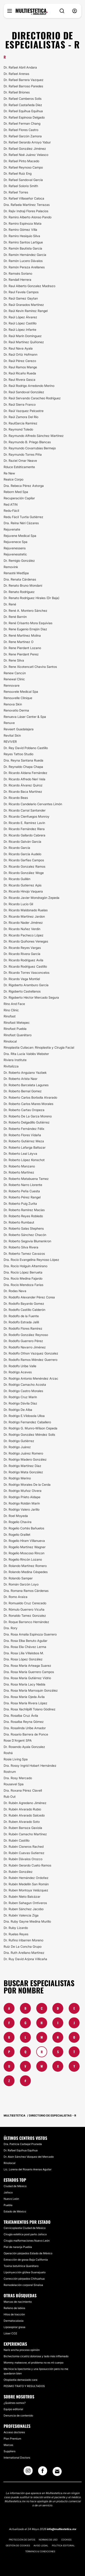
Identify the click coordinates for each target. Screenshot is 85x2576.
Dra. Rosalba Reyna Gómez (24, 1722)
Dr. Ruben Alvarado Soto (22, 1822)
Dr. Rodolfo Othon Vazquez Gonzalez (31, 1353)
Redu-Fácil (11, 510)
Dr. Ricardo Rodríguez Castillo (25, 966)
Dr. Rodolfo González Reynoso (26, 1335)
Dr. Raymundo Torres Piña (23, 454)
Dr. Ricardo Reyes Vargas (22, 948)
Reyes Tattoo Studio (18, 754)
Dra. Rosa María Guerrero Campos (29, 1672)
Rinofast (10, 1016)
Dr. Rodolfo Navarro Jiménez (25, 1347)
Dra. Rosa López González (23, 1659)
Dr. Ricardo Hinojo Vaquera (23, 891)
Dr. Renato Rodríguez (19, 592)
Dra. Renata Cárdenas (20, 579)
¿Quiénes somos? (15, 2403)
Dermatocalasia (14, 2320)
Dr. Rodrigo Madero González (25, 1459)
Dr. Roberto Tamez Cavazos (24, 1253)
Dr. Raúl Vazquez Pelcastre (24, 411)
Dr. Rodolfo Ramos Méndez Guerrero (30, 1360)
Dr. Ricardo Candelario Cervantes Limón (33, 804)
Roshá (8, 1753)
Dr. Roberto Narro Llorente (23, 1185)
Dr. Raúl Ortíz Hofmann (20, 354)
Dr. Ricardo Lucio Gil (18, 904)
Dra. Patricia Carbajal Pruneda (23, 2144)
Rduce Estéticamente (19, 467)
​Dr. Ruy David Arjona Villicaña (25, 1959)
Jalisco (8, 2192)
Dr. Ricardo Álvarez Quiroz (23, 785)
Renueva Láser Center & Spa (25, 717)
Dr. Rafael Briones (17, 92)
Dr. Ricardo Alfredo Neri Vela (24, 779)
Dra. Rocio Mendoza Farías (23, 1285)
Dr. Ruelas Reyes (16, 1934)
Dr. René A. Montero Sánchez (25, 610)
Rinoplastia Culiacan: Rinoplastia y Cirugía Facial (39, 1047)
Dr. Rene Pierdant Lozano (22, 648)
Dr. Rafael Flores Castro (21, 130)
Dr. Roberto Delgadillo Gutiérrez (27, 1122)
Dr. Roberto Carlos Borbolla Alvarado (30, 1097)
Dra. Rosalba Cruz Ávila (21, 1715)
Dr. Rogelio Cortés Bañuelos (24, 1528)
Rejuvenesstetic (15, 554)
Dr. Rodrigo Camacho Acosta (25, 1384)
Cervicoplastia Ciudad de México (25, 2228)
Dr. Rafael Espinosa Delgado (24, 117)
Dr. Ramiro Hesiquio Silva (22, 236)
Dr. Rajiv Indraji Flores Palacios (26, 211)
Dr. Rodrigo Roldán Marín (22, 1503)
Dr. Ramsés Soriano (18, 273)
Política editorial (63, 2545)
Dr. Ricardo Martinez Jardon (24, 916)
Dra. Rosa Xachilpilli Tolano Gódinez (30, 1709)
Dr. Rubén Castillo (16, 1840)
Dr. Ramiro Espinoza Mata (22, 223)
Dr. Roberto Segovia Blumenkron (27, 1241)
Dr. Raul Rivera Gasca (19, 379)
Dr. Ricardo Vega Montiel (22, 979)
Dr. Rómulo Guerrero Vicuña (24, 1609)
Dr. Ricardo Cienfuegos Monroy (26, 816)
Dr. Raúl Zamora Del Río (21, 417)
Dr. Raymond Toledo (18, 429)
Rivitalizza (11, 1066)
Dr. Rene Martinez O (19, 642)
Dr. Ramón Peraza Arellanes (24, 267)
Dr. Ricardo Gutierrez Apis (22, 885)
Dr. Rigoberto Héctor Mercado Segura (31, 997)
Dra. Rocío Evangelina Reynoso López (31, 1260)
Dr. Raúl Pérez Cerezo (20, 361)
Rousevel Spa (14, 1784)
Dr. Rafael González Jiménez (25, 148)
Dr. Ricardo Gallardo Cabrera (24, 835)
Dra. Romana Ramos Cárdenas (26, 1591)
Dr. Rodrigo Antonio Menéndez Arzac (31, 1378)
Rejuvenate (12, 529)
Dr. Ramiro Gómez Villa (20, 229)
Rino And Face (14, 1004)
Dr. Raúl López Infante (20, 329)
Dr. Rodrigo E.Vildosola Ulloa (24, 1416)
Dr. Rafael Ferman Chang (22, 123)
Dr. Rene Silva (14, 660)
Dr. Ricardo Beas (16, 798)
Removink (11, 567)
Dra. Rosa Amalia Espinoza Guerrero (30, 1634)
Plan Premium (12, 2438)
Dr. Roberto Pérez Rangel (22, 1197)
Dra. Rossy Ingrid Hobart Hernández (30, 1765)
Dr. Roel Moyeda (16, 1516)
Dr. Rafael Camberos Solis (22, 98)
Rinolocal (10, 1041)
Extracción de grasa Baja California (26, 2259)
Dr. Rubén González (18, 1872)
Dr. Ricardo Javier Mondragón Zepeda (31, 898)
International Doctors (17, 2457)
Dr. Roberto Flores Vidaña (22, 1135)
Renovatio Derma (16, 710)
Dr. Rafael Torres (16, 192)
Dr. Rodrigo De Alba (18, 1410)
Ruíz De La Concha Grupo (22, 1946)
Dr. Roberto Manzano (19, 1166)
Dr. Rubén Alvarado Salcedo (24, 1815)
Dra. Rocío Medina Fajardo (23, 1278)
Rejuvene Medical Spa (20, 536)
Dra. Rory (10, 1628)
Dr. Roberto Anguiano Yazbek (25, 1072)
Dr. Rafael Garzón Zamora (23, 136)
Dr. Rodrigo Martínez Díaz (22, 1466)
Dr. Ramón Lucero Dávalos (23, 261)
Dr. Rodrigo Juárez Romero (23, 1453)
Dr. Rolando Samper (18, 1578)
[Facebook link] (42, 2472)
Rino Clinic (11, 1010)
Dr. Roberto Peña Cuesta (22, 1191)
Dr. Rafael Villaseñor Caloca (24, 198)
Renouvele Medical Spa (21, 691)
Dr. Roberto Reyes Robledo (23, 1216)
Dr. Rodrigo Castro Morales (23, 1391)
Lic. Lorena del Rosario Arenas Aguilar (27, 2169)
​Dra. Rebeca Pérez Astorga (24, 486)
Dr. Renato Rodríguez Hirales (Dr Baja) (31, 598)
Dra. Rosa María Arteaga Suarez (27, 1665)
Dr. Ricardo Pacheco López (24, 935)
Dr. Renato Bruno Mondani (23, 585)
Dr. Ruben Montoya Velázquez (26, 1890)
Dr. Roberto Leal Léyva (20, 1153)
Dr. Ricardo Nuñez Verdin (22, 929)
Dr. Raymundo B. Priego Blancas (27, 442)
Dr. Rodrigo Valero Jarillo (21, 1509)
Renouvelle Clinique (18, 698)
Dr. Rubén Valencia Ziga (21, 1915)
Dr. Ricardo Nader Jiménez (23, 922)
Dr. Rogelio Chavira (18, 1522)
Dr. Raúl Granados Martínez (24, 305)
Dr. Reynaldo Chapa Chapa (23, 767)
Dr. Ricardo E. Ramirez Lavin (24, 823)
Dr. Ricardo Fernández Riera (24, 829)
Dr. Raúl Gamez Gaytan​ (21, 298)
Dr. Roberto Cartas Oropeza (24, 1110)
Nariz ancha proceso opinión (22, 2350)
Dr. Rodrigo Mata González (23, 1472)
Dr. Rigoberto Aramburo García (26, 985)
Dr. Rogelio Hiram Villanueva (24, 1541)
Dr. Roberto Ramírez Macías (24, 1210)
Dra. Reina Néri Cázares (21, 523)
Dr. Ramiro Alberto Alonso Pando (27, 217)
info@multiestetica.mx (61, 2529)
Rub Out (10, 1796)
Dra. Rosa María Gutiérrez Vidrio (27, 1678)
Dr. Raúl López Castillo (20, 323)
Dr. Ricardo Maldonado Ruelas (26, 910)
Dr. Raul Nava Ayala (18, 348)
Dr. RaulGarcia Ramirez (20, 423)
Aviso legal (41, 2545)
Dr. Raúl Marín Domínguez (23, 336)
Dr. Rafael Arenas (16, 74)
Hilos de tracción (14, 2314)
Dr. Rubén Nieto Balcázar (22, 1896)
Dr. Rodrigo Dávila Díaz (20, 1403)
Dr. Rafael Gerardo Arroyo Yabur (27, 142)
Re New (9, 473)
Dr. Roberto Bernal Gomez (23, 1091)
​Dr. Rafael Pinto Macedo (21, 161)
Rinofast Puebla (15, 1029)
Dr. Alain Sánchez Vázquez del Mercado (29, 2156)
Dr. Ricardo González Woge (24, 873)
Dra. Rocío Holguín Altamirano (25, 1266)
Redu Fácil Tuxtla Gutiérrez (23, 517)
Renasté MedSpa (16, 573)
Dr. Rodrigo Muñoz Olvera (22, 1491)
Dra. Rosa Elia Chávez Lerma (25, 1647)
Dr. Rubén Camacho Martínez (25, 1834)
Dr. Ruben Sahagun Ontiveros (25, 1903)
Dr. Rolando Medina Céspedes (26, 1572)
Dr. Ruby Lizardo (16, 1928)
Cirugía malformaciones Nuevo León (27, 2240)
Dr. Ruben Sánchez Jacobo (24, 1909)
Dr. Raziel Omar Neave (20, 460)
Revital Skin (12, 735)
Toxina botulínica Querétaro (21, 2266)
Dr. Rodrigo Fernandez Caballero (27, 1422)
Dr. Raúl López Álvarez (20, 317)
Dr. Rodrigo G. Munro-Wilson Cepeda (30, 1428)
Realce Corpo (13, 479)
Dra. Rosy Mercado (18, 1778)
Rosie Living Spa (16, 1759)
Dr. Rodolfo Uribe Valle (20, 1366)
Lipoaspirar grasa (14, 2327)
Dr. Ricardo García (17, 848)
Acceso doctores (14, 2432)
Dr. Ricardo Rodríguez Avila (23, 960)
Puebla (8, 2205)
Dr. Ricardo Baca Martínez (23, 791)
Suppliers (9, 2451)
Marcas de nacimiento (18, 2301)
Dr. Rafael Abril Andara (20, 67)
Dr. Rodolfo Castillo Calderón (24, 1310)
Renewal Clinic (14, 679)
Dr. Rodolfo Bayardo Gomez (24, 1303)
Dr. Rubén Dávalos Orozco (23, 1859)
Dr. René (10, 604)
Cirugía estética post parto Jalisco (25, 2234)
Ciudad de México (15, 2186)
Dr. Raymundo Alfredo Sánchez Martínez (34, 436)
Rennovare (11, 685)
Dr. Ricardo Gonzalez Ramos (24, 866)
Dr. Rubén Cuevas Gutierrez (24, 1853)
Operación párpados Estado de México (28, 2253)
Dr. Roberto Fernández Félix (24, 1129)
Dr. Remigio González (19, 560)
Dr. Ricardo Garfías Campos (24, 860)
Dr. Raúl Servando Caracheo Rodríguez (32, 398)
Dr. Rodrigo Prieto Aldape (22, 1497)
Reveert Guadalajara (19, 729)
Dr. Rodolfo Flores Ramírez (23, 1328)
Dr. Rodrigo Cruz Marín (20, 1397)
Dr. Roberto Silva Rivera (21, 1247)
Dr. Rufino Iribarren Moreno (23, 1940)
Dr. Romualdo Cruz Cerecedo (25, 1603)
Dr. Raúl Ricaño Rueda (20, 373)
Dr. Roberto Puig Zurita (20, 1203)
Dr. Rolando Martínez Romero (25, 1566)
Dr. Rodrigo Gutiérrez (19, 1441)
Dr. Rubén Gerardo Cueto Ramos (27, 1865)
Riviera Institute (15, 1060)
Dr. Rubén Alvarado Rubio (22, 1809)
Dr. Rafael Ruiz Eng (18, 173)
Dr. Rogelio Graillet (17, 1534)
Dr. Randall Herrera (17, 279)
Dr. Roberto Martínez (19, 1172)
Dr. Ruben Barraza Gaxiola (23, 1828)
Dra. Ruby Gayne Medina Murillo (27, 1921)
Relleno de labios (14, 2308)
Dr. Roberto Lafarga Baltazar (25, 1147)
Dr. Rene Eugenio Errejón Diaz (25, 629)
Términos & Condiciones (40, 2551)
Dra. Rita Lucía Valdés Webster (26, 1054)
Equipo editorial (13, 2409)
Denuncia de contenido (18, 2415)
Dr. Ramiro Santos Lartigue (23, 242)
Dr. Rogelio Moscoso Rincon (24, 1553)
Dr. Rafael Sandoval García (23, 180)
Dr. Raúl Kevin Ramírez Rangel (26, 311)
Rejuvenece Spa (15, 542)
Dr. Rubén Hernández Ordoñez (26, 1878)
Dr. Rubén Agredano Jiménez (25, 1803)
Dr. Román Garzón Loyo (21, 1584)
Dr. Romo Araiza (15, 1597)
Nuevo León (11, 2198)
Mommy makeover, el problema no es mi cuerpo (33, 2362)
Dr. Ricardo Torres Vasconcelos (26, 972)
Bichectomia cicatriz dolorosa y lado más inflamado (36, 2356)
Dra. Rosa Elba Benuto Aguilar (25, 1641)
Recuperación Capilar (19, 498)
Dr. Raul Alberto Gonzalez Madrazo (29, 286)
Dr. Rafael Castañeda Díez (23, 105)
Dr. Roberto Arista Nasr (20, 1079)
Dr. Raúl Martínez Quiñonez (24, 342)
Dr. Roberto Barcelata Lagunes (26, 1085)
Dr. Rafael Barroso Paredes (23, 86)
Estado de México (15, 2211)
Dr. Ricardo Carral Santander (25, 810)
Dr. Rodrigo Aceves (18, 1372)
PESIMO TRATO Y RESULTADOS (24, 2386)
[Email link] (57, 2471)
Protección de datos (22, 2539)
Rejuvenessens (15, 548)
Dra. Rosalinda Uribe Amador (25, 1728)
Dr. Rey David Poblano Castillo (26, 748)
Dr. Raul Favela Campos (21, 292)
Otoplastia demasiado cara (20, 2379)
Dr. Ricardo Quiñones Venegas (26, 941)
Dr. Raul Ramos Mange (20, 367)
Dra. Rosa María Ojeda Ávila (24, 1697)
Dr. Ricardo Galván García (22, 841)
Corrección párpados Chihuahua (24, 2278)
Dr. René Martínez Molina (22, 635)
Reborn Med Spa (16, 492)
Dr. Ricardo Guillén (17, 879)
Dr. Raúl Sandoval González (24, 392)
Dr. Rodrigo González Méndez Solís (29, 1434)
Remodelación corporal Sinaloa (23, 2285)
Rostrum (10, 1772)
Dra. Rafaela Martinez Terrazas (27, 205)
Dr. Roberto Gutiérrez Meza (24, 1141)
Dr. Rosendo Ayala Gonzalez (24, 1747)
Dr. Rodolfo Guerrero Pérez (23, 1341)
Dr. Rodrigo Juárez (17, 1447)
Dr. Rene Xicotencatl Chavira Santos (30, 667)
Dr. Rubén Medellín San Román (26, 1884)
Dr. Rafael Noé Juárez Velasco (26, 155)
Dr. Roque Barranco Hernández (26, 1622)
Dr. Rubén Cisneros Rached (24, 1846)
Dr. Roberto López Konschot (24, 1160)
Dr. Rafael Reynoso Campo (23, 167)
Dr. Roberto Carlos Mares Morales (28, 1104)
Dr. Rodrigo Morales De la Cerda (27, 1484)
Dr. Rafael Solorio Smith (21, 186)
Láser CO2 (10, 2333)
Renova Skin (13, 704)
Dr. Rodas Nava (15, 1291)
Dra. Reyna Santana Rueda (23, 760)
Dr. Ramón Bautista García (23, 248)
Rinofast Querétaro (18, 1035)
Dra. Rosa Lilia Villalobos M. (24, 1653)
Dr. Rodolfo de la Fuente (21, 1316)
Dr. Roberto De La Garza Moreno (28, 1116)
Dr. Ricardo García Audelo (22, 854)
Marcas (8, 2445)
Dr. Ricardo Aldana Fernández (25, 773)
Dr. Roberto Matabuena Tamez (26, 1179)
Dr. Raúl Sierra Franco (20, 404)
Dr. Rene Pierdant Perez (21, 654)
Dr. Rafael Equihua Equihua (23, 111)
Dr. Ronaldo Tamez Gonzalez (25, 1615)
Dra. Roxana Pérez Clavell (23, 1790)
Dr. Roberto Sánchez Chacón (25, 1235)
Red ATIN (10, 504)
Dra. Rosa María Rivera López (25, 1703)
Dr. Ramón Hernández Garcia (25, 255)
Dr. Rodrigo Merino (17, 1478)
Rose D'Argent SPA (18, 1740)
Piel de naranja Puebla (18, 2247)
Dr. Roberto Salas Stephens (24, 1228)
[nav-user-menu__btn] (74, 11)
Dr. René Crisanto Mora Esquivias (28, 623)
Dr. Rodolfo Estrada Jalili (21, 1322)
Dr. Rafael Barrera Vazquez (24, 80)
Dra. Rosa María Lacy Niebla (24, 1684)
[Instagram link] (28, 2472)
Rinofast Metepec (17, 1022)
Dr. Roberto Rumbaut (19, 1222)
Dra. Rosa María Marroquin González (31, 1690)
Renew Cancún (15, 673)
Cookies (66, 2539)
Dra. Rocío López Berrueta (23, 1272)
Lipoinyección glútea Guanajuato (25, 2272)
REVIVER (10, 741)
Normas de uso (48, 2539)
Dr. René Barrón (15, 617)
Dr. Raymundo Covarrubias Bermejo (30, 448)
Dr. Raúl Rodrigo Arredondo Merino (29, 386)
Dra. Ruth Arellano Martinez (24, 1953)
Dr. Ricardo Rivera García (22, 954)
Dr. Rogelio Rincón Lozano (23, 1559)
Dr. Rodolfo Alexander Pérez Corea (29, 1297)
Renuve (9, 723)
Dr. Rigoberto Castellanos (22, 991)
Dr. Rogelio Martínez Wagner (25, 1547)
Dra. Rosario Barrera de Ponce (26, 1734)
